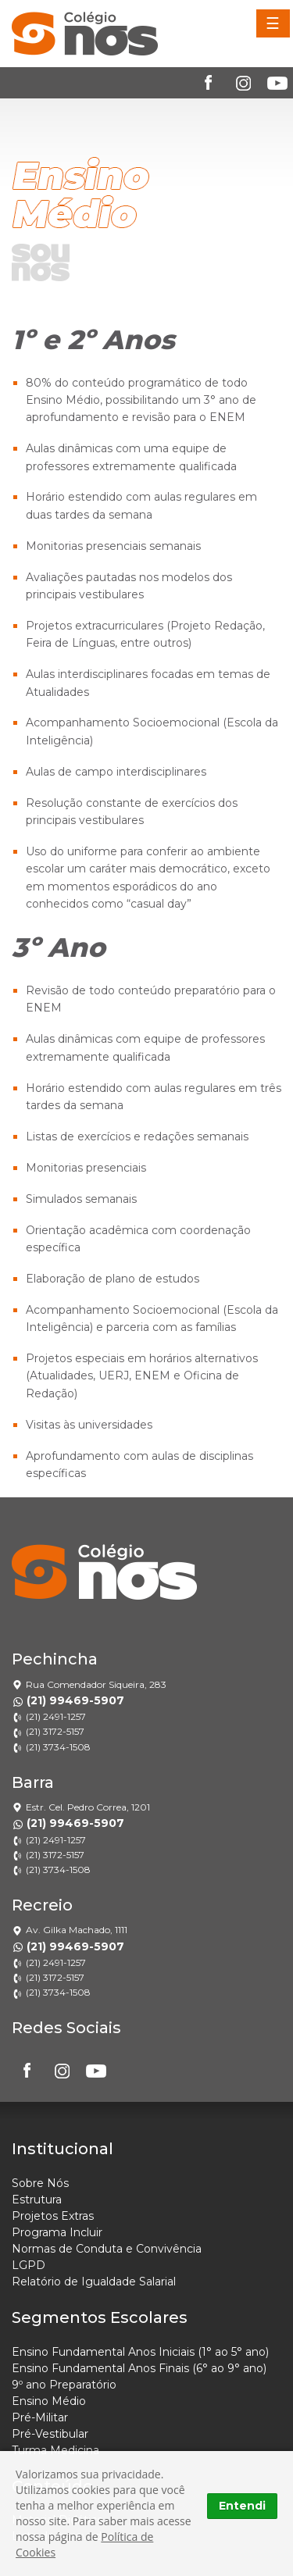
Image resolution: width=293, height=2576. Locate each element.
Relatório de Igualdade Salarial (94, 2282)
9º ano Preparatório (64, 2385)
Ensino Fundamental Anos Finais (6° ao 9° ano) (139, 2368)
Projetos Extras (53, 2216)
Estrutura (37, 2199)
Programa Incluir (57, 2232)
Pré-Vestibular (50, 2434)
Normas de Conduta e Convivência (107, 2249)
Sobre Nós (40, 2183)
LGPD (28, 2265)
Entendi (242, 2506)
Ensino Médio (49, 2401)
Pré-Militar (40, 2417)
